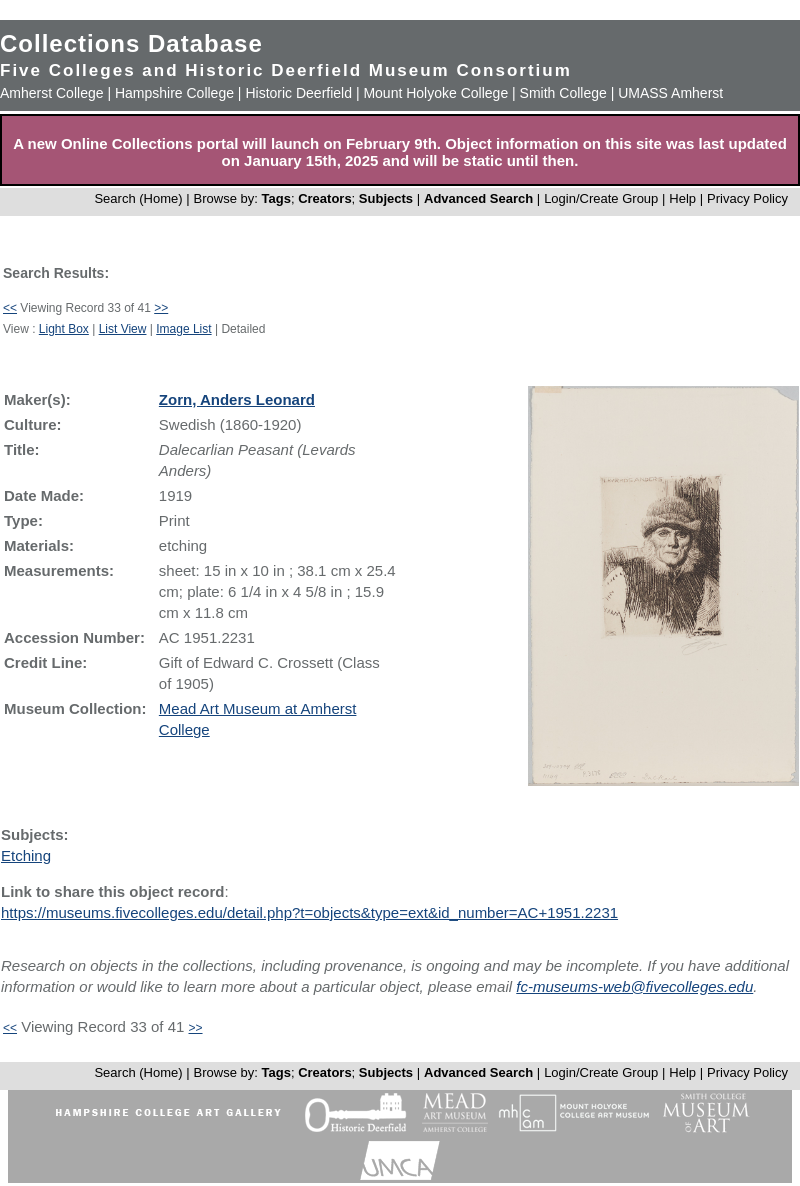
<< (10, 308)
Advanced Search (478, 198)
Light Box (64, 329)
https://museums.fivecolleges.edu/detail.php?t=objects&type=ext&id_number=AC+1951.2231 (309, 912)
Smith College (563, 93)
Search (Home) (138, 198)
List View (123, 329)
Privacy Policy (747, 198)
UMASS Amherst (670, 93)
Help (682, 198)
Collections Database (131, 43)
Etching (26, 855)
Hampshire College (174, 93)
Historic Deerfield (298, 93)
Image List (183, 329)
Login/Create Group (603, 198)
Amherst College (52, 93)
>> (161, 308)
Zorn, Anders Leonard (237, 399)
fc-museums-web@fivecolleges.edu (634, 986)
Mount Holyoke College (435, 93)
